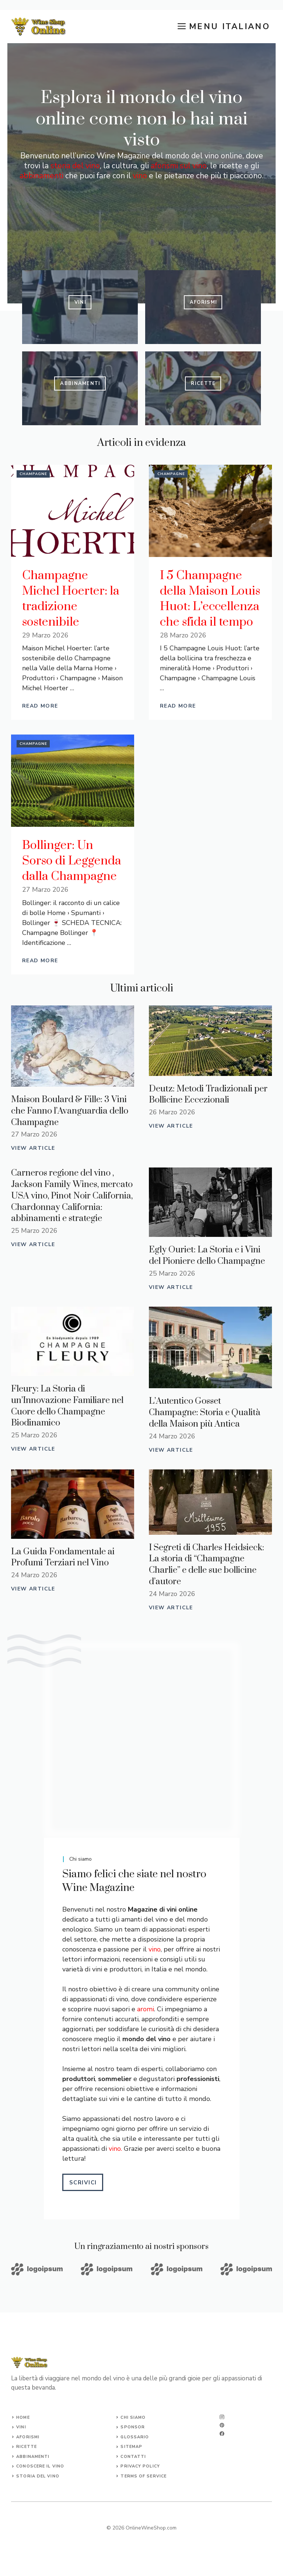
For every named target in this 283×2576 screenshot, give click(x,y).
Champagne (33, 474)
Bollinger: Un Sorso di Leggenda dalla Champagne (71, 861)
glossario (134, 2437)
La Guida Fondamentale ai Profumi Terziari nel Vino (63, 1557)
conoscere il (34, 2466)
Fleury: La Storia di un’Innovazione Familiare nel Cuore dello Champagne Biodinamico (67, 1405)
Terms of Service (143, 2476)
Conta (128, 2456)
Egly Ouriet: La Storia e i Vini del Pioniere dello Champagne (207, 1255)
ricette (26, 2446)
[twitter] (222, 2425)
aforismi (27, 2437)
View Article (33, 1148)
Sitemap (131, 2446)
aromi (145, 2009)
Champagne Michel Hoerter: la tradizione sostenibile (70, 599)
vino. (115, 2148)
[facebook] (222, 2433)
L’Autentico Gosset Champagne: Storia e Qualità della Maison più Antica (204, 1413)
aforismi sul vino (179, 166)
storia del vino (75, 166)
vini (21, 2427)
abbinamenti (41, 176)
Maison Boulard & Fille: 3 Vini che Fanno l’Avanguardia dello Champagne (69, 1111)
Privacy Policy (140, 2466)
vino (140, 176)
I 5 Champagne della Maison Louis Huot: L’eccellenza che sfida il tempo (210, 599)
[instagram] (222, 2417)
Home (22, 2417)
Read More (40, 705)
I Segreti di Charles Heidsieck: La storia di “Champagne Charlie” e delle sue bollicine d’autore (206, 1564)
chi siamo (133, 2417)
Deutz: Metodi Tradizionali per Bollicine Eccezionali (208, 1094)
